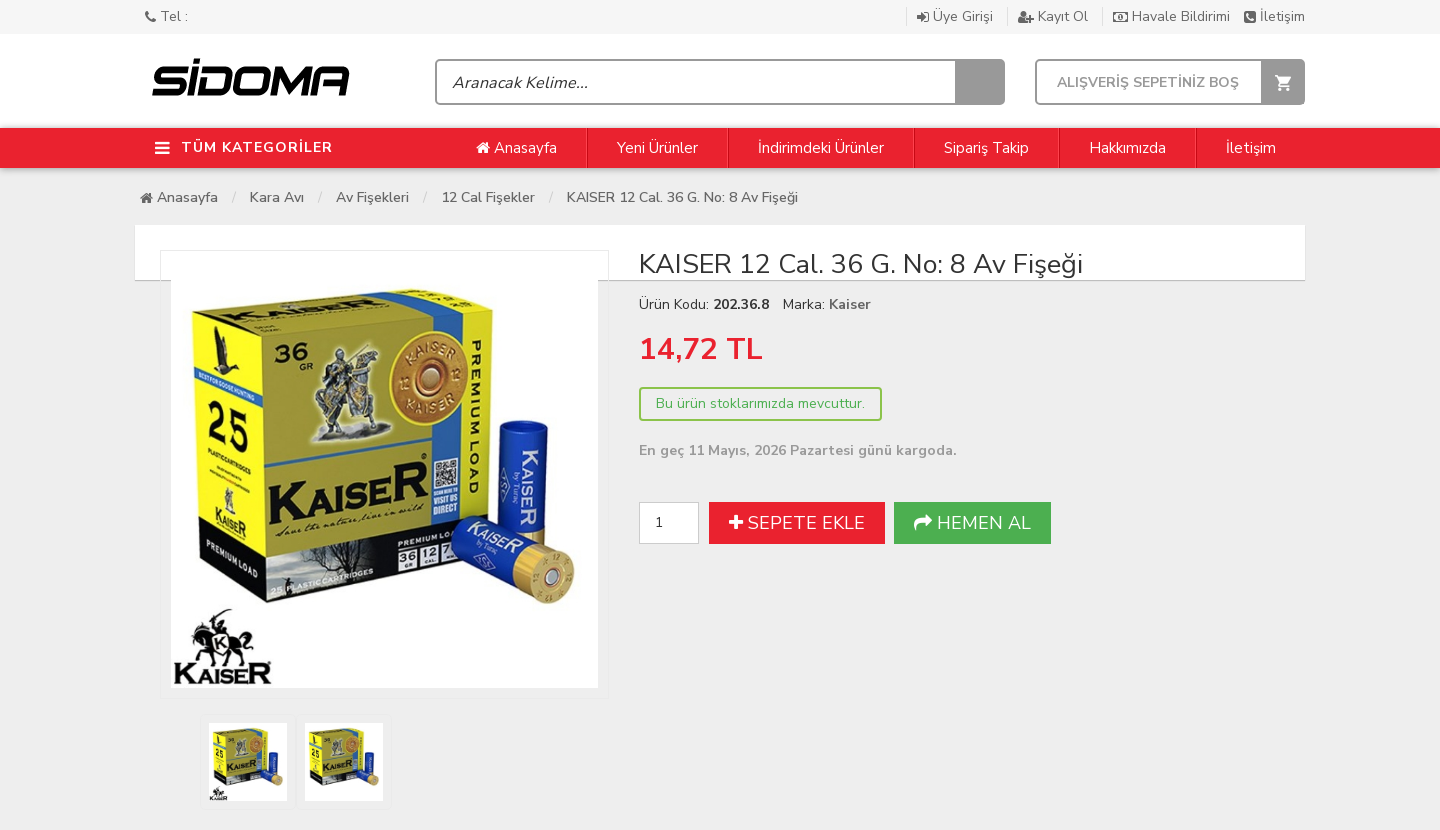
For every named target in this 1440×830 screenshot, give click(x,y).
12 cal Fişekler (488, 197)
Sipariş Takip (986, 148)
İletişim (1274, 16)
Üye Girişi (957, 16)
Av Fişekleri (372, 197)
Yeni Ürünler (657, 148)
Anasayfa (516, 148)
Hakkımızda (1127, 148)
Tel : (166, 16)
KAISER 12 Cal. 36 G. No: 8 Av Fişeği (682, 197)
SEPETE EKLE (797, 523)
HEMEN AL (972, 523)
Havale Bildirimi (1173, 16)
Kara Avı (277, 197)
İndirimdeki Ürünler (821, 148)
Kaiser (850, 304)
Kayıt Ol (1055, 16)
